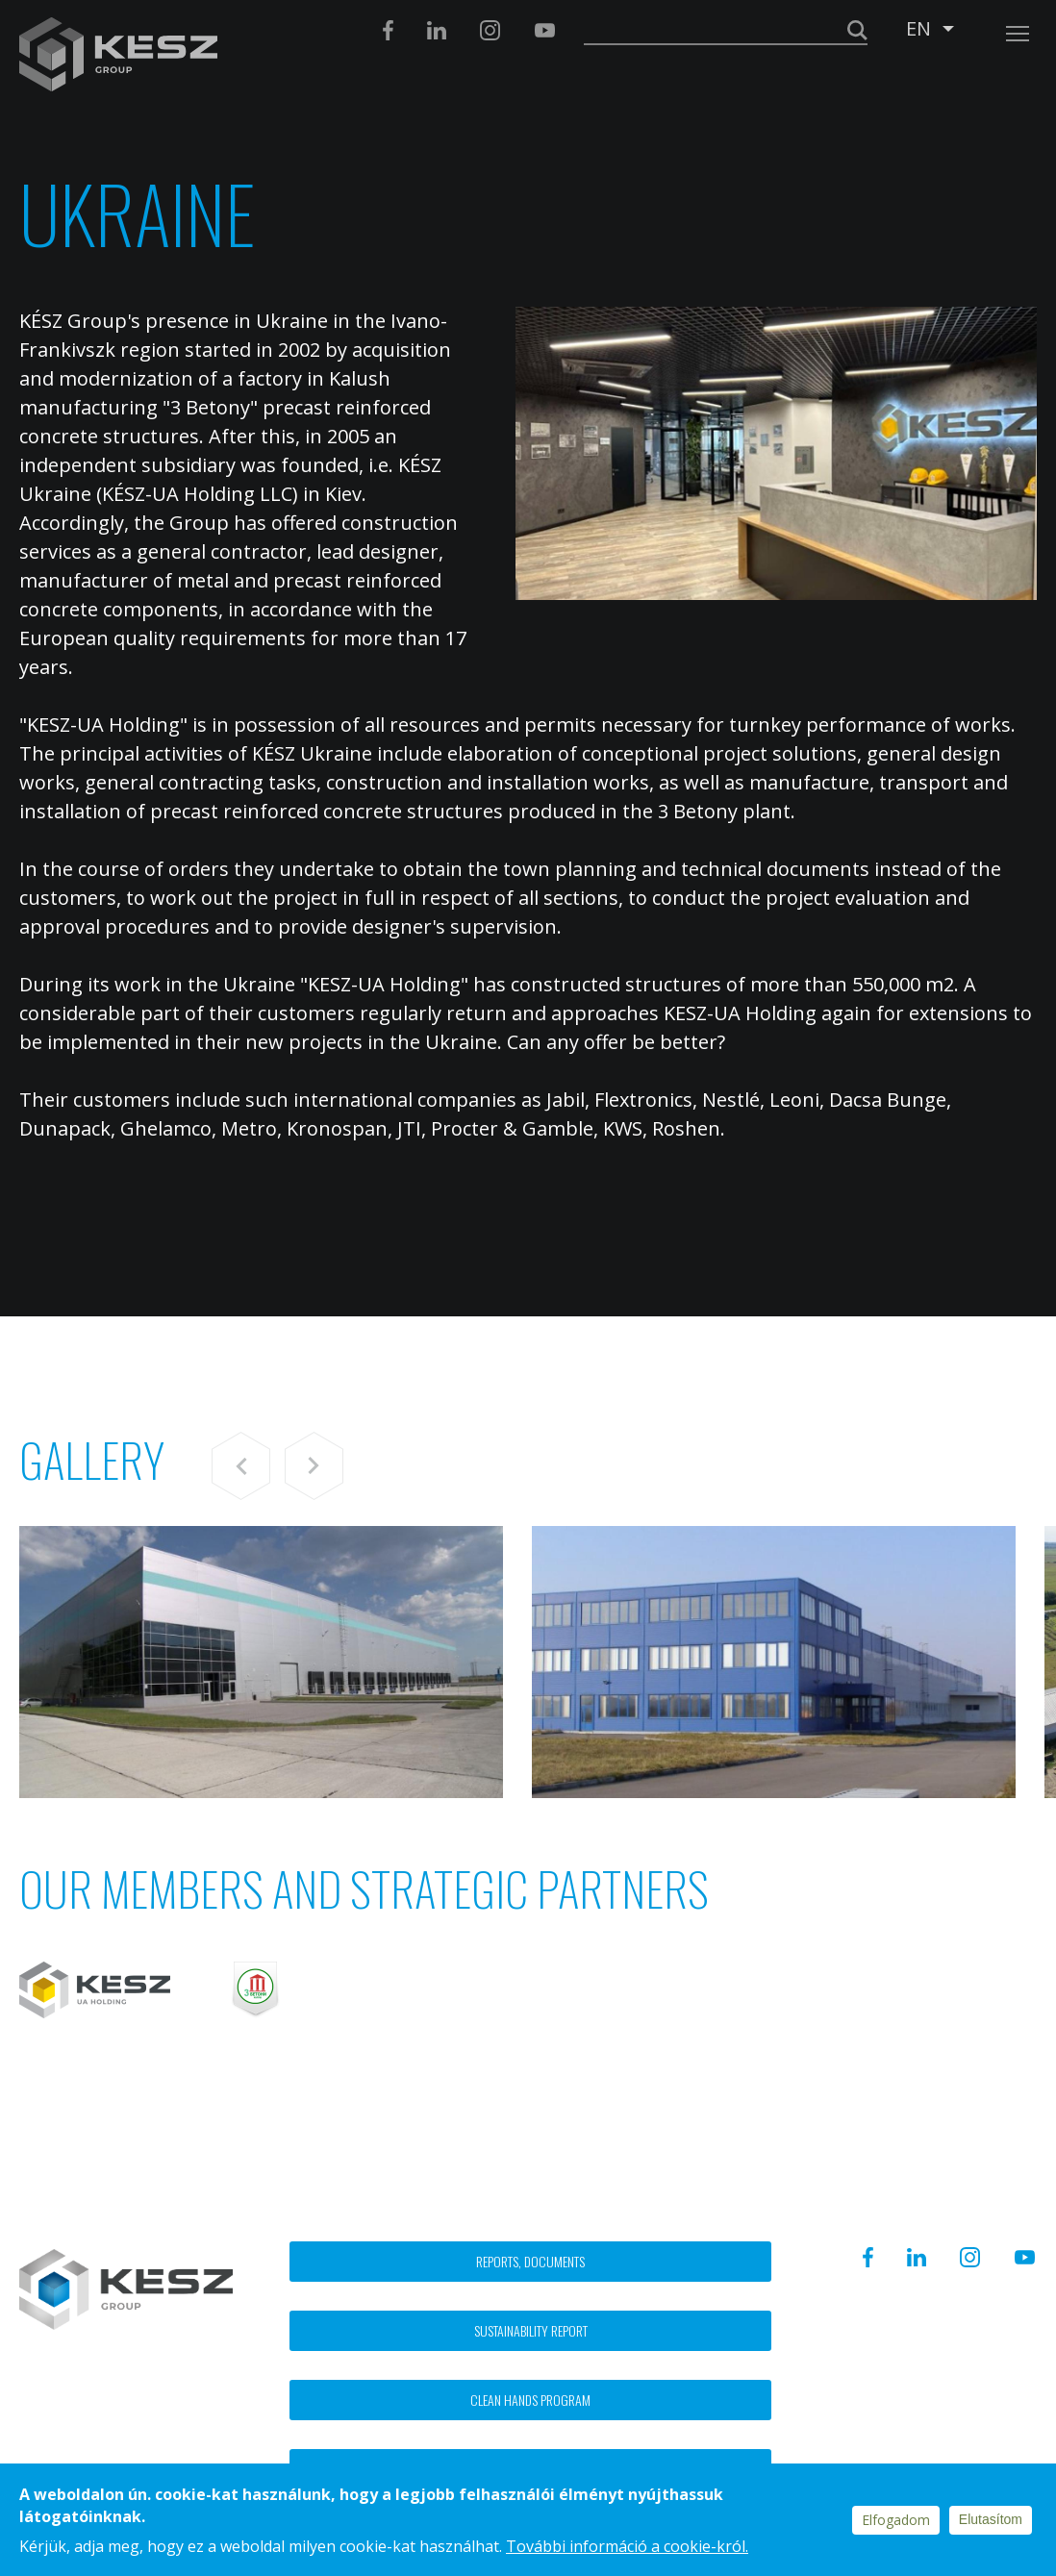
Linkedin (436, 30)
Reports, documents (530, 2261)
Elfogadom (896, 2520)
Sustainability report (531, 2330)
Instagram (490, 30)
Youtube (544, 30)
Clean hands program (530, 2399)
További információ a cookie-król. (627, 2546)
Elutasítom (990, 2519)
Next (314, 1466)
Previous (241, 1466)
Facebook (388, 30)
